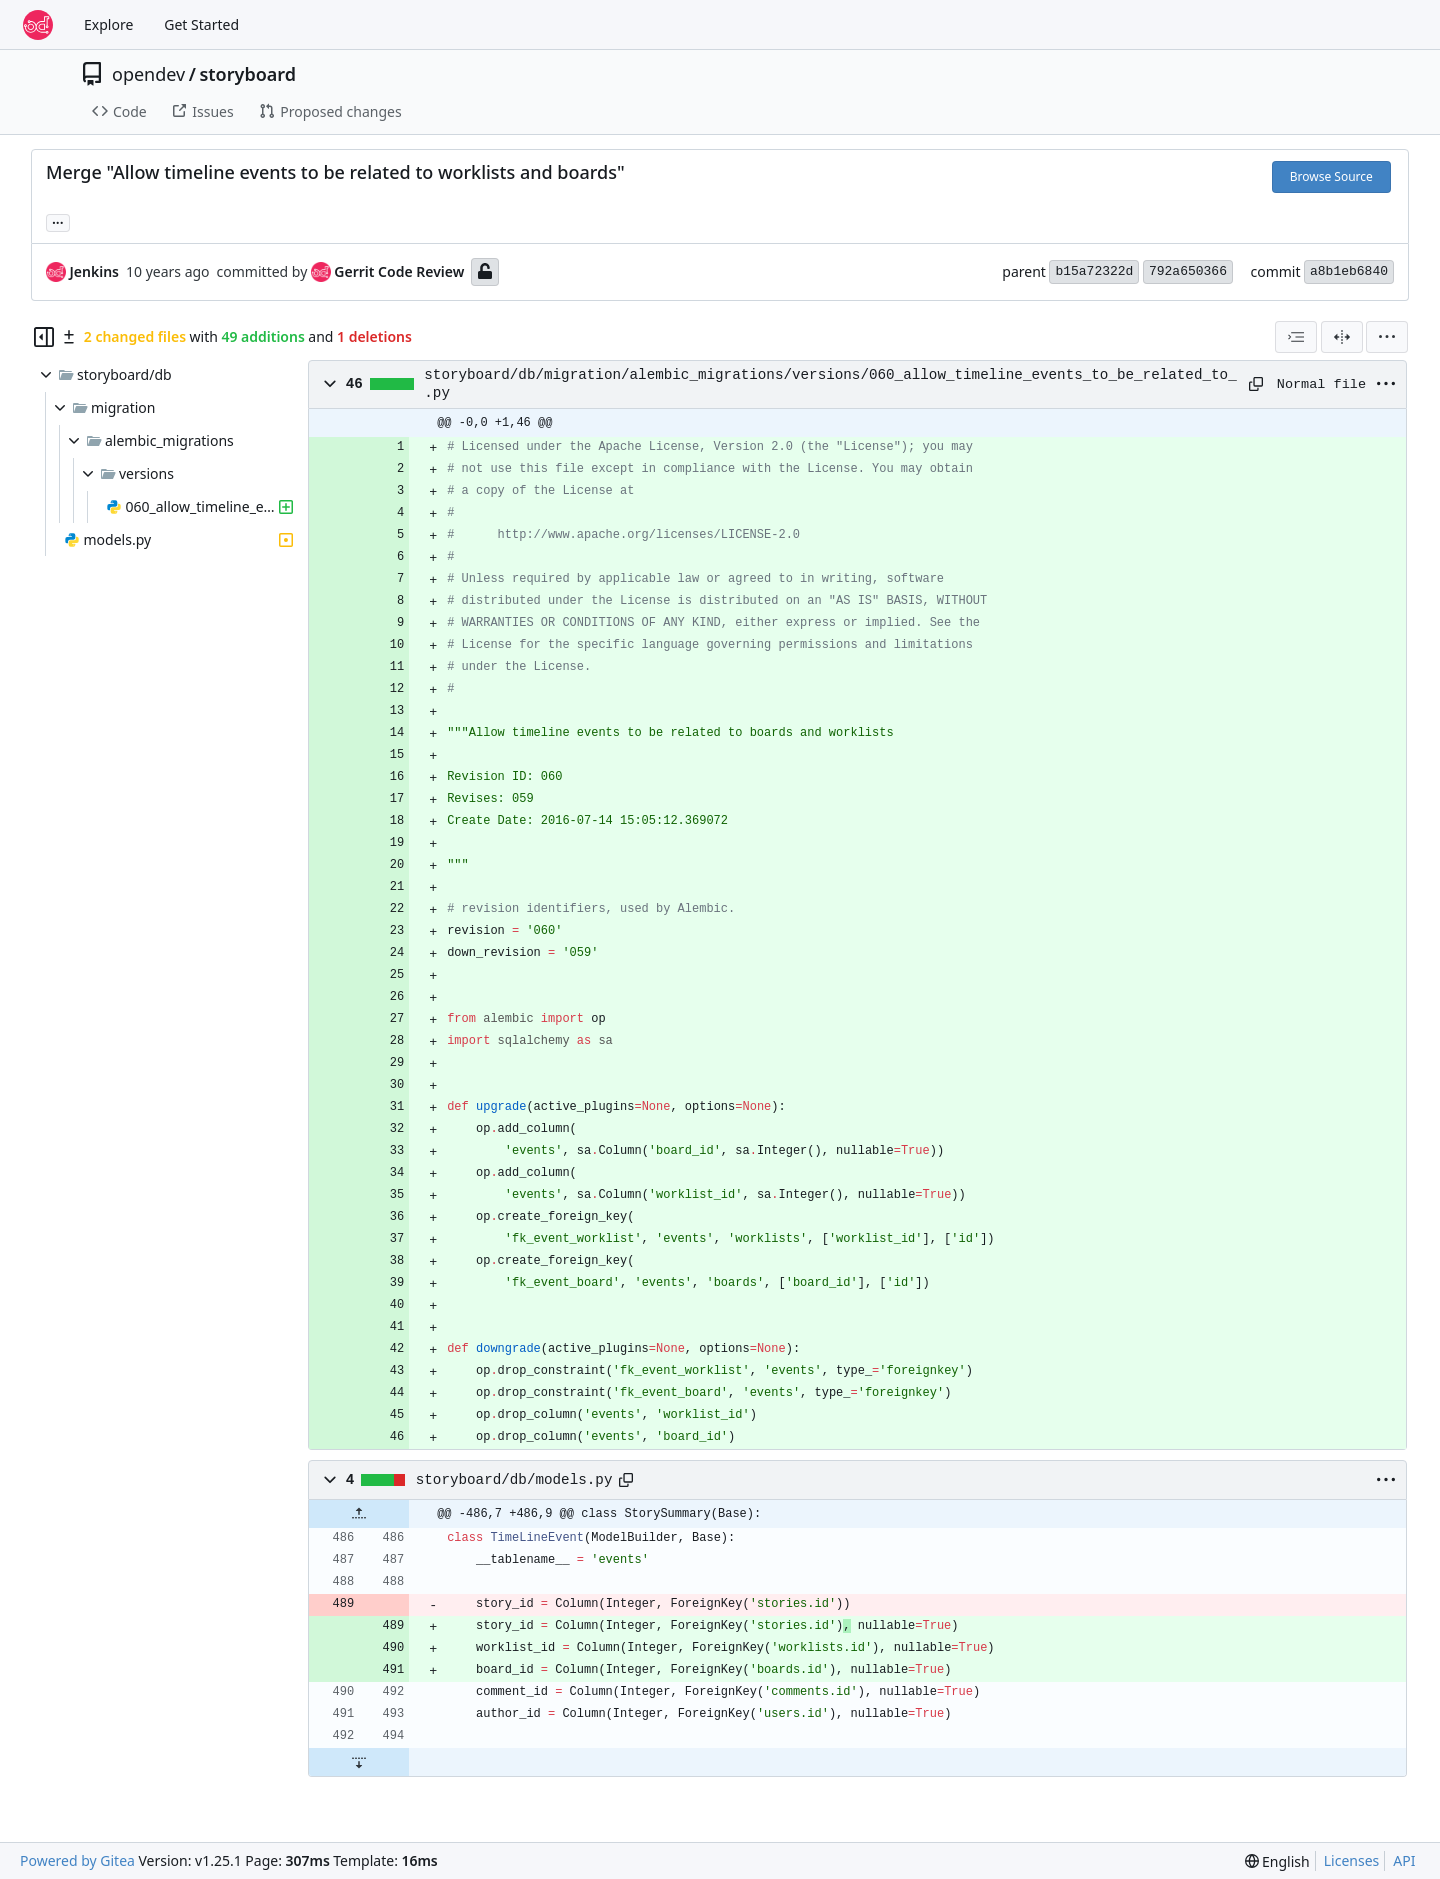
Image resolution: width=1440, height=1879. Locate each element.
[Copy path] (1256, 384)
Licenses (1352, 1860)
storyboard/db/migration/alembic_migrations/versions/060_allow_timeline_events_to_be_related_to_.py (830, 384)
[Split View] (1342, 337)
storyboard (247, 74)
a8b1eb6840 (1349, 271)
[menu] (1387, 337)
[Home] (38, 25)
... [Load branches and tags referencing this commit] (58, 221)
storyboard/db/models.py (514, 1480)
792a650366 (1188, 271)
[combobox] (1296, 337)
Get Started (201, 24)
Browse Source (1331, 176)
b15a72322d (1094, 271)
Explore (108, 24)
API (1404, 1860)
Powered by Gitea (77, 1860)
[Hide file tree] (44, 337)
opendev (148, 74)
